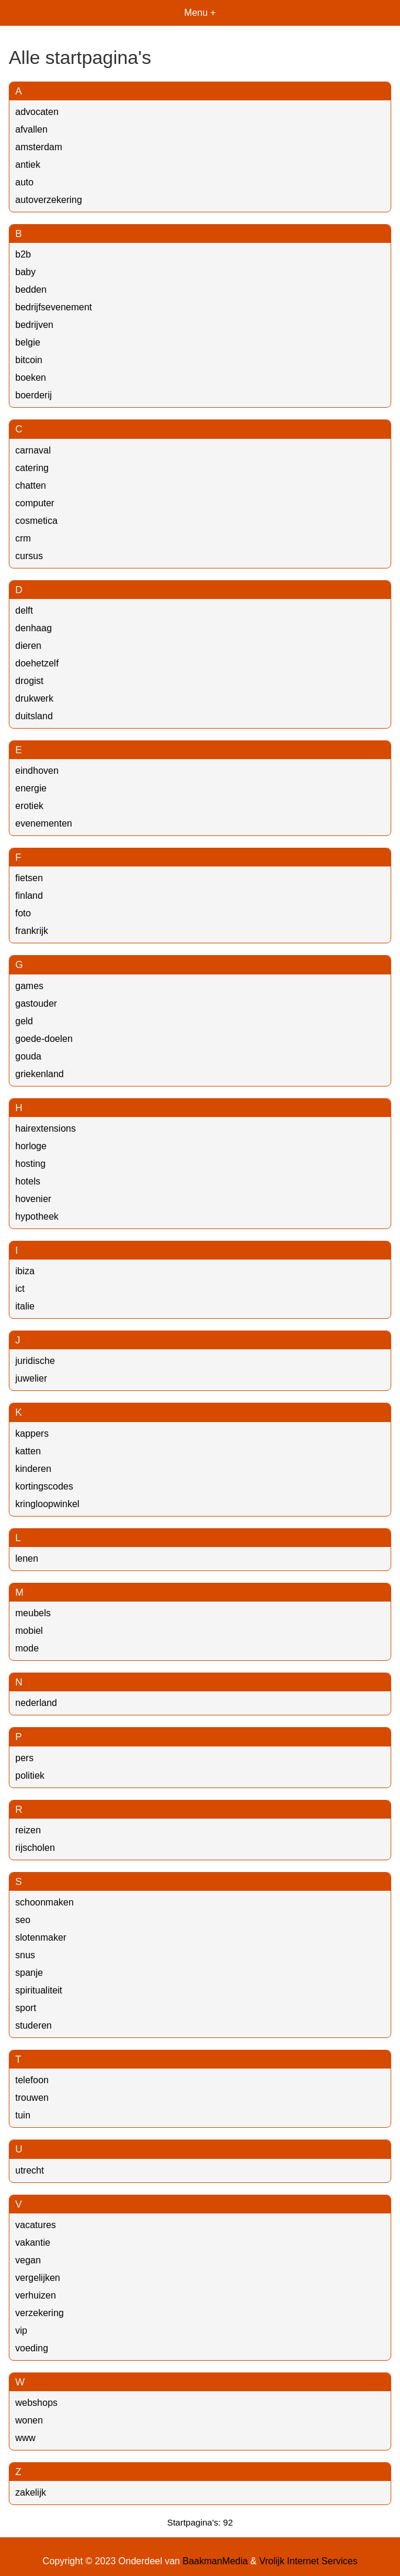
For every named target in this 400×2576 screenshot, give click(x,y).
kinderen (33, 1469)
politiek (30, 1775)
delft (24, 610)
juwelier (31, 1378)
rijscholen (35, 1848)
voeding (31, 2348)
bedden (30, 290)
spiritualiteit (38, 1990)
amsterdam (38, 147)
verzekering (39, 2313)
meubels (32, 1613)
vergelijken (37, 2278)
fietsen (29, 878)
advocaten (37, 112)
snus (25, 1955)
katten (28, 1451)
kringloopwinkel (47, 1504)
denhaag (33, 628)
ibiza (25, 1271)
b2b (23, 254)
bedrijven (34, 325)
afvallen (31, 129)
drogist (29, 681)
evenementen (43, 823)
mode (27, 1648)
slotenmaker (40, 1937)
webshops (36, 2403)
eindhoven (37, 771)
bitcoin (28, 360)
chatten (30, 485)
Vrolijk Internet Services (308, 2561)
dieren (28, 646)
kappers (32, 1433)
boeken (30, 377)
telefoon (32, 2080)
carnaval (32, 450)
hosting (30, 1164)
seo (22, 1920)
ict (20, 1289)
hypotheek (37, 1216)
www (25, 2438)
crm (23, 538)
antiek (27, 165)
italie (25, 1306)
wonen (29, 2420)
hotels (27, 1181)
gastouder (36, 1003)
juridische (35, 1361)
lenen (26, 1558)
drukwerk (34, 698)
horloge (30, 1146)
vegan (28, 2260)
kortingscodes (44, 1486)
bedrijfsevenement (53, 307)
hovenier (33, 1199)
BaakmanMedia (215, 2561)
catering (32, 468)
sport (25, 2008)
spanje (29, 1973)
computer (35, 503)
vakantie (32, 2242)
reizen (28, 1830)
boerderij (33, 395)
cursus (29, 556)
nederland (36, 1703)
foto (23, 913)
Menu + (200, 13)
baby (25, 272)
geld (24, 1021)
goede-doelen (44, 1039)
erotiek (29, 806)
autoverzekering (48, 200)
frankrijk (31, 931)
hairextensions (45, 1128)
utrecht (29, 2170)
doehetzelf (37, 663)
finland (29, 896)
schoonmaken (44, 1902)
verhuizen (35, 2295)
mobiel (29, 1631)
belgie (27, 342)
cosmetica (36, 521)
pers (24, 1758)
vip (21, 2330)
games (29, 986)
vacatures (35, 2225)
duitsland (34, 716)
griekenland (39, 1074)
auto (24, 182)
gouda (28, 1056)
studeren (33, 2025)
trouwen (32, 2098)
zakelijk (30, 2492)
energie (30, 788)
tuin (22, 2115)
